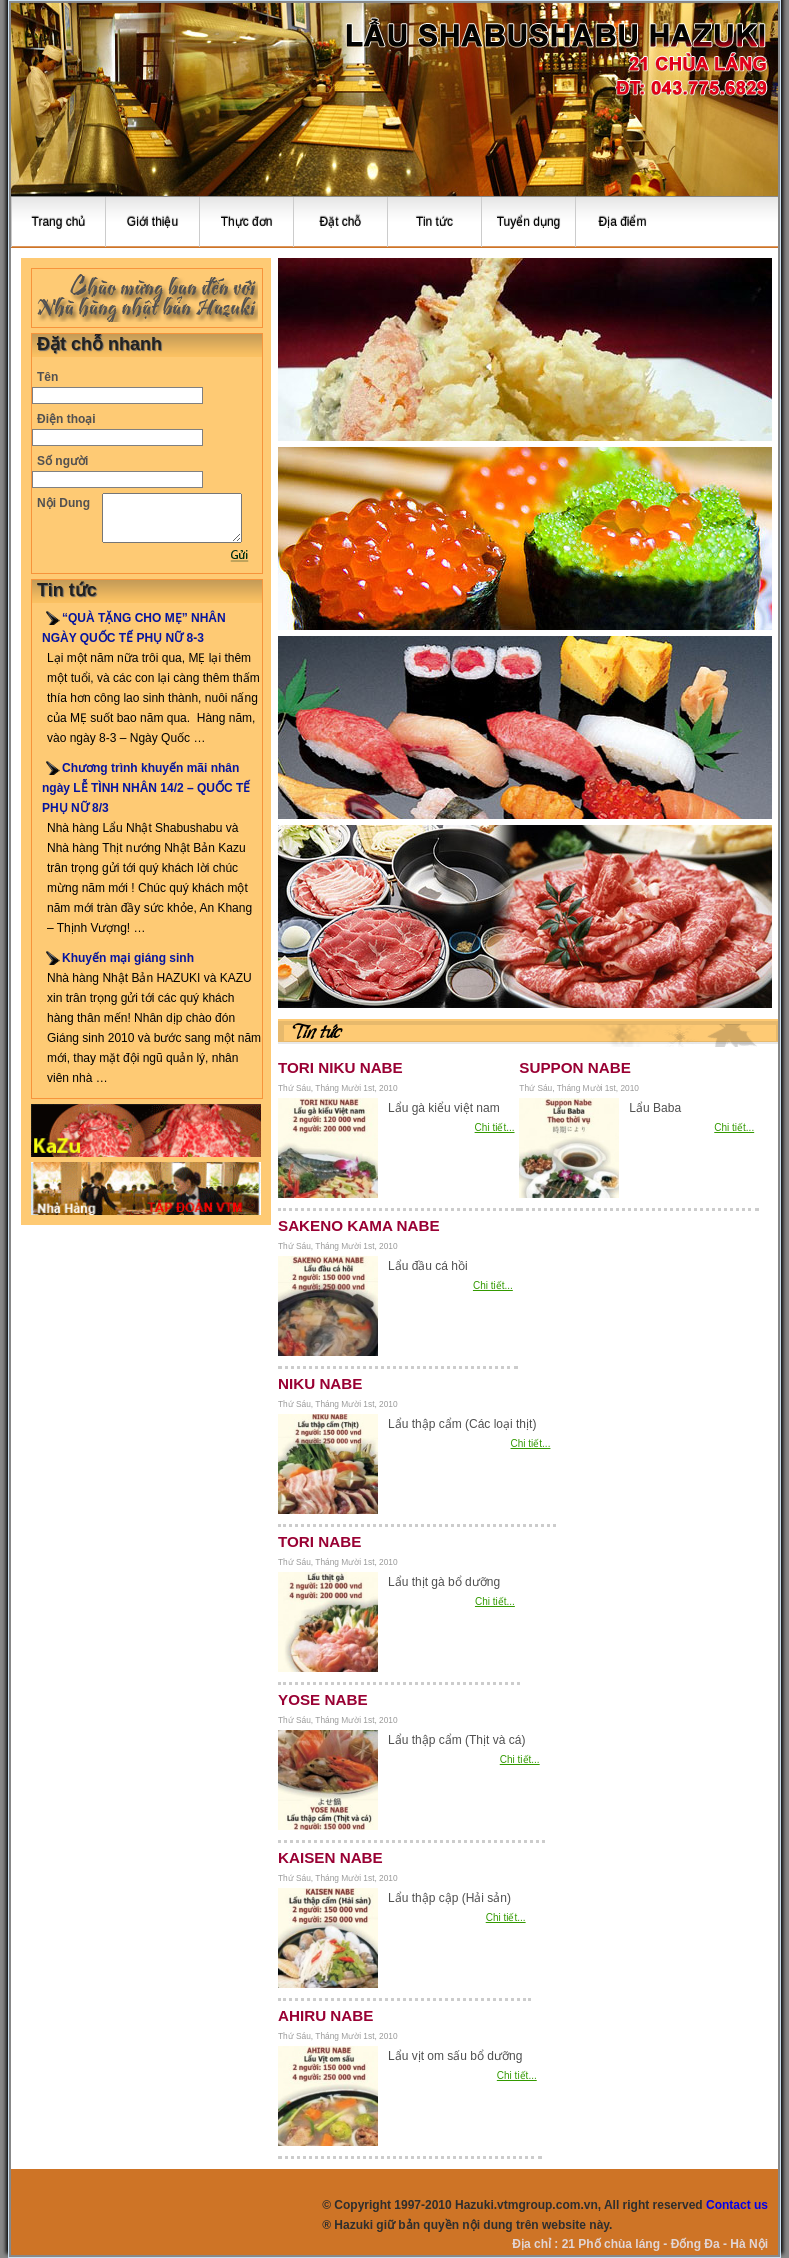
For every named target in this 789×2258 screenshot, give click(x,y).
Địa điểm (622, 222)
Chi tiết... (495, 1127)
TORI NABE (319, 1541)
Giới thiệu (152, 222)
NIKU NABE (320, 1383)
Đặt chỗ (340, 222)
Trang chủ (59, 222)
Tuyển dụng (529, 222)
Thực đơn (247, 222)
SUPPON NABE (575, 1067)
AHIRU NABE (325, 2015)
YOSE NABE (323, 1699)
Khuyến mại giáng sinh (128, 958)
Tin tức (434, 222)
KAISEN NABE (330, 1857)
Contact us (737, 2205)
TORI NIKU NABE (340, 1067)
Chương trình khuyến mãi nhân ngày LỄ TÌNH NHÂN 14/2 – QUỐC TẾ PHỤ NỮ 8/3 (146, 788)
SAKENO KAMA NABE (359, 1225)
